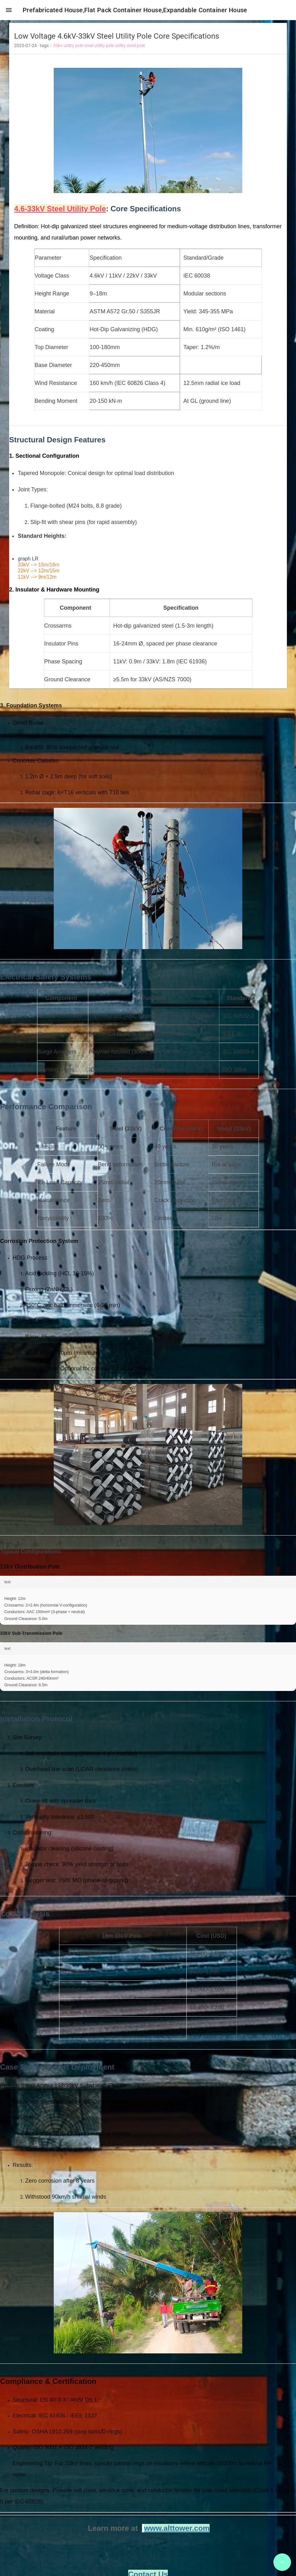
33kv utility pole (68, 47)
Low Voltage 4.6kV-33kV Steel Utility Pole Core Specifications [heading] (116, 38)
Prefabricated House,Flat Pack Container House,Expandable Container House (137, 10)
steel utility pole (99, 47)
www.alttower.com (177, 2530)
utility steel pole (130, 47)
